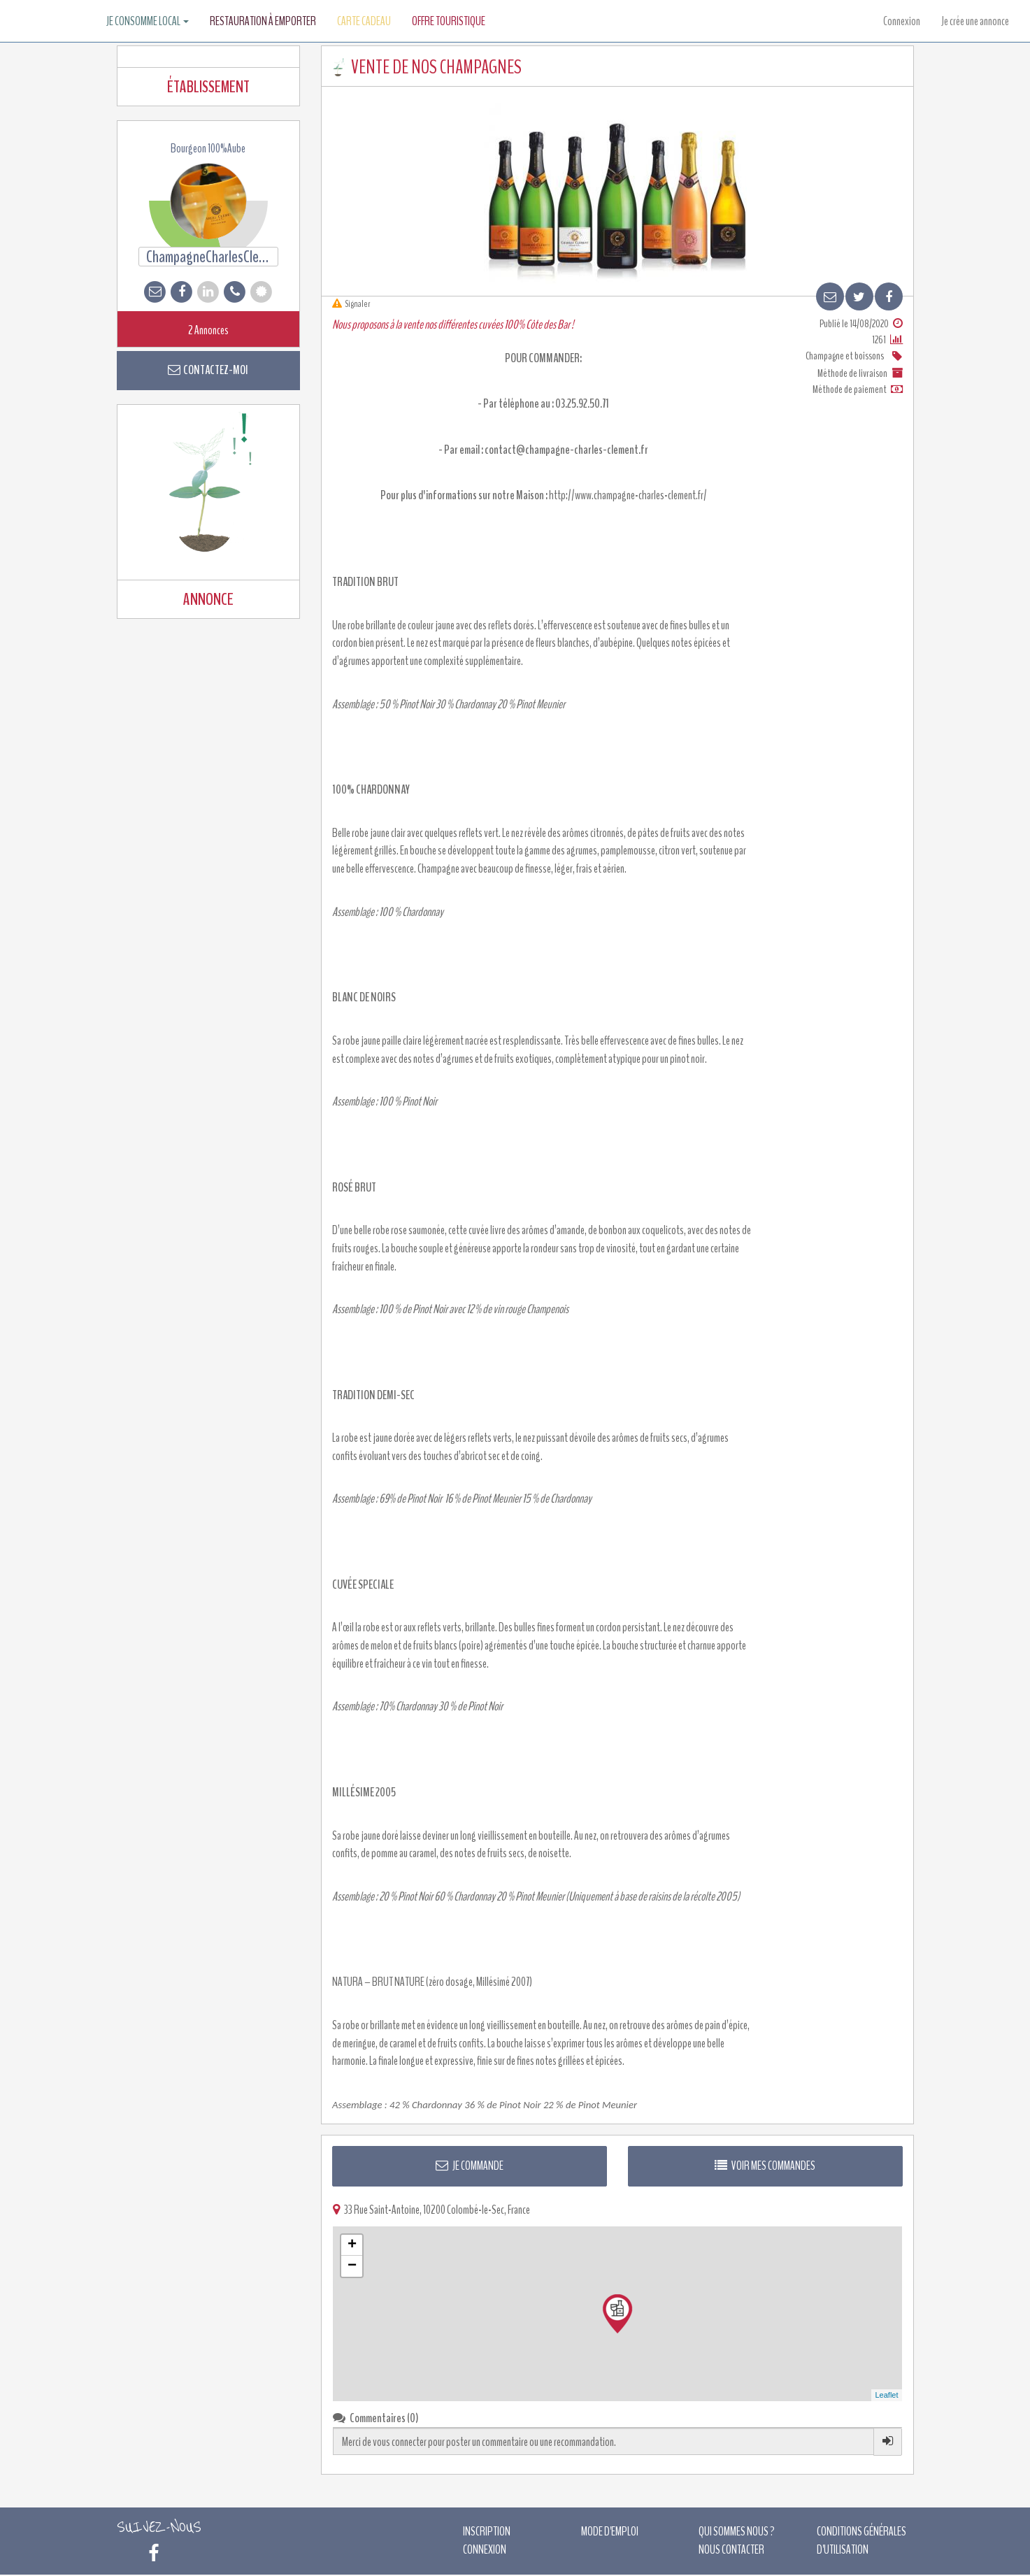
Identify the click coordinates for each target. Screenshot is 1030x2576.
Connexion (901, 21)
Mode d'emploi (609, 2531)
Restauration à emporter (263, 21)
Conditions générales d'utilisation (861, 2540)
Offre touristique (448, 21)
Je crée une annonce (975, 21)
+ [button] (352, 2245)
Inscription (486, 2531)
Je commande (469, 2165)
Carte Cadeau (364, 21)
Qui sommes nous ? (737, 2531)
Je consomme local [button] (147, 21)
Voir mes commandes (765, 2165)
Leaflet (886, 2395)
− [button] (352, 2266)
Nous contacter (731, 2549)
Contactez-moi (208, 370)
